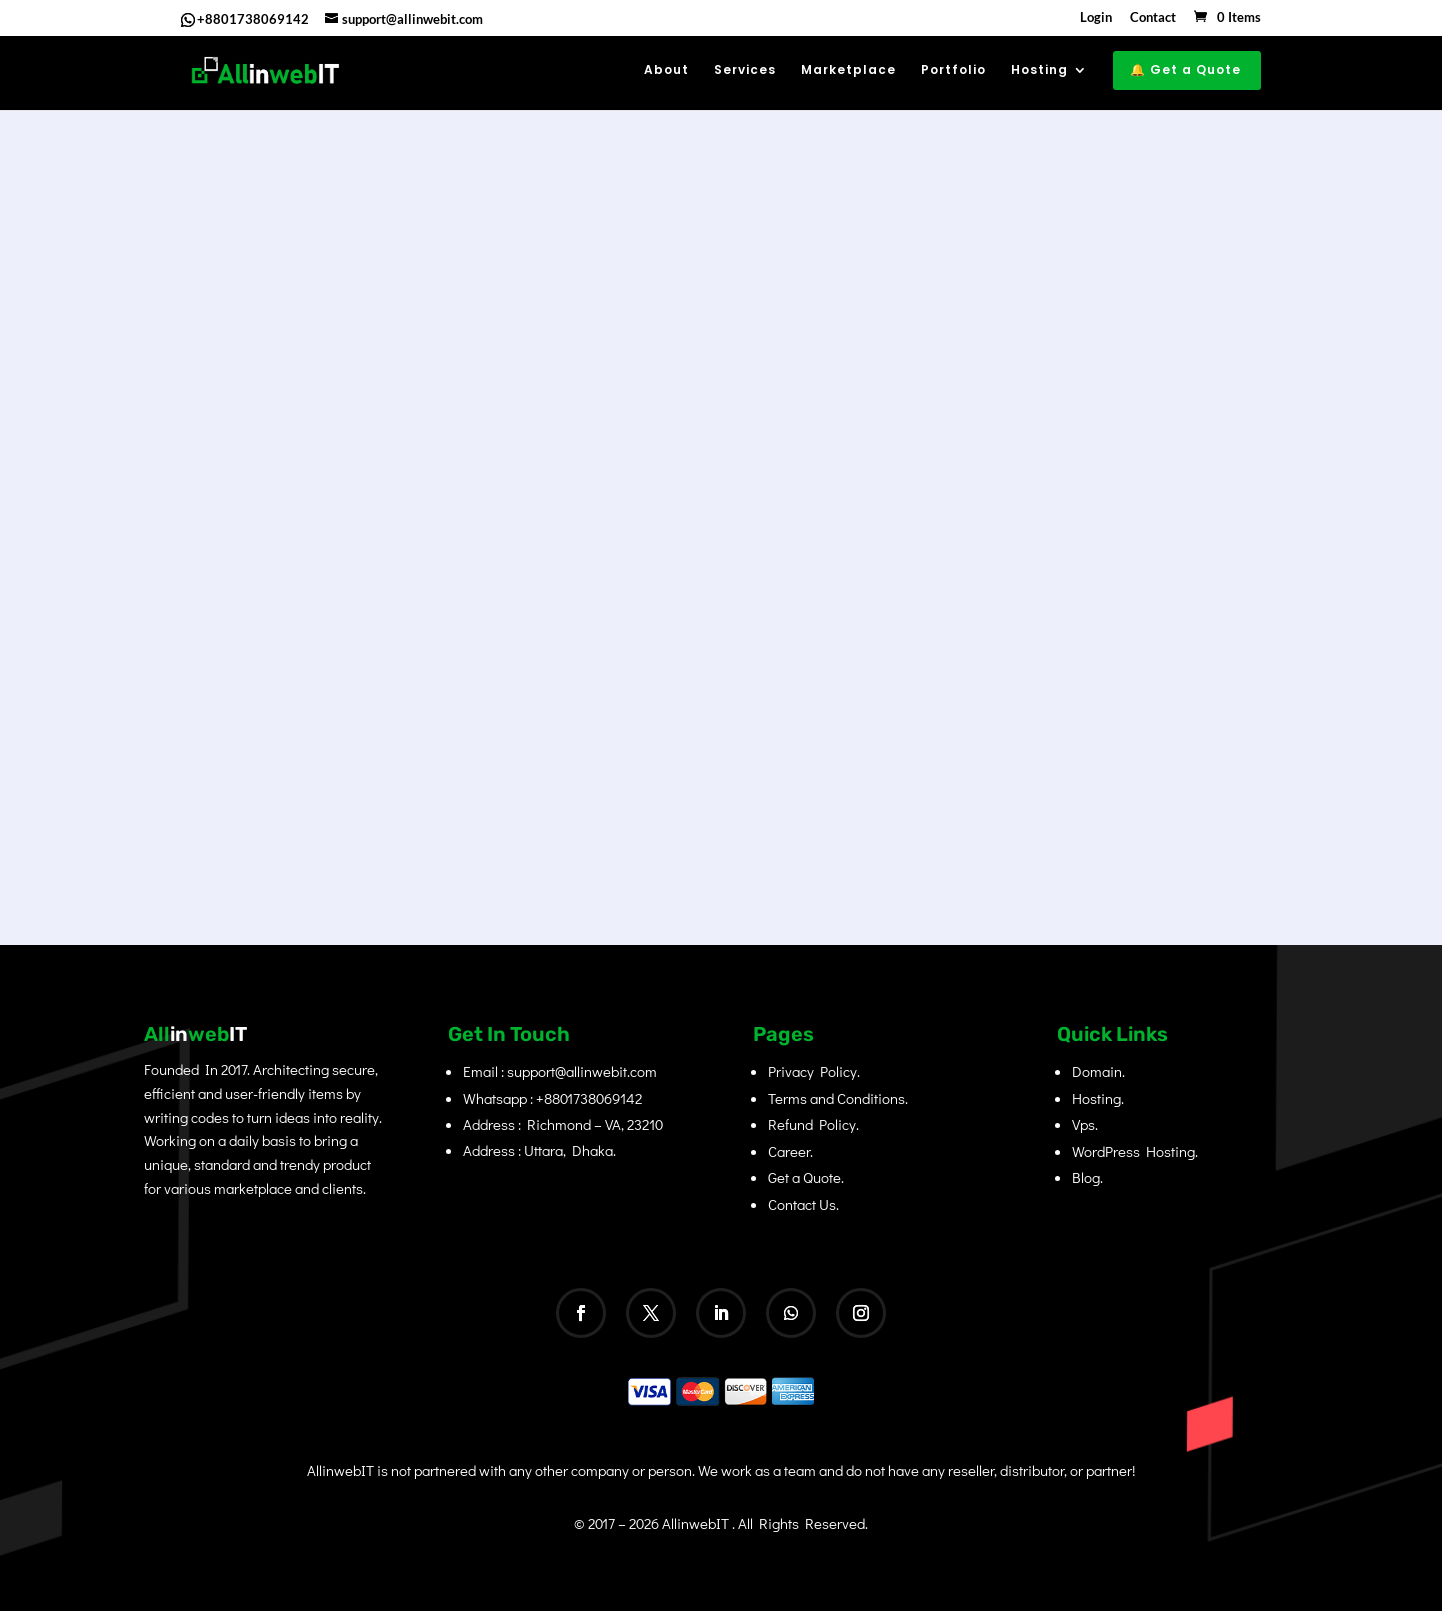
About (666, 70)
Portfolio (953, 70)
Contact (1153, 18)
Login (1096, 18)
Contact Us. (803, 1204)
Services (745, 70)
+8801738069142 (253, 19)
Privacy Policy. (814, 1071)
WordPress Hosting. (1135, 1151)
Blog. (1087, 1177)
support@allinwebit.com (582, 1071)
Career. (790, 1151)
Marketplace (848, 70)
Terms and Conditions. (838, 1098)
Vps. (1085, 1124)
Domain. (1098, 1071)
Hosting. (1098, 1098)
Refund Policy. (813, 1124)
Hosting (1039, 70)
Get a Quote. (806, 1177)
